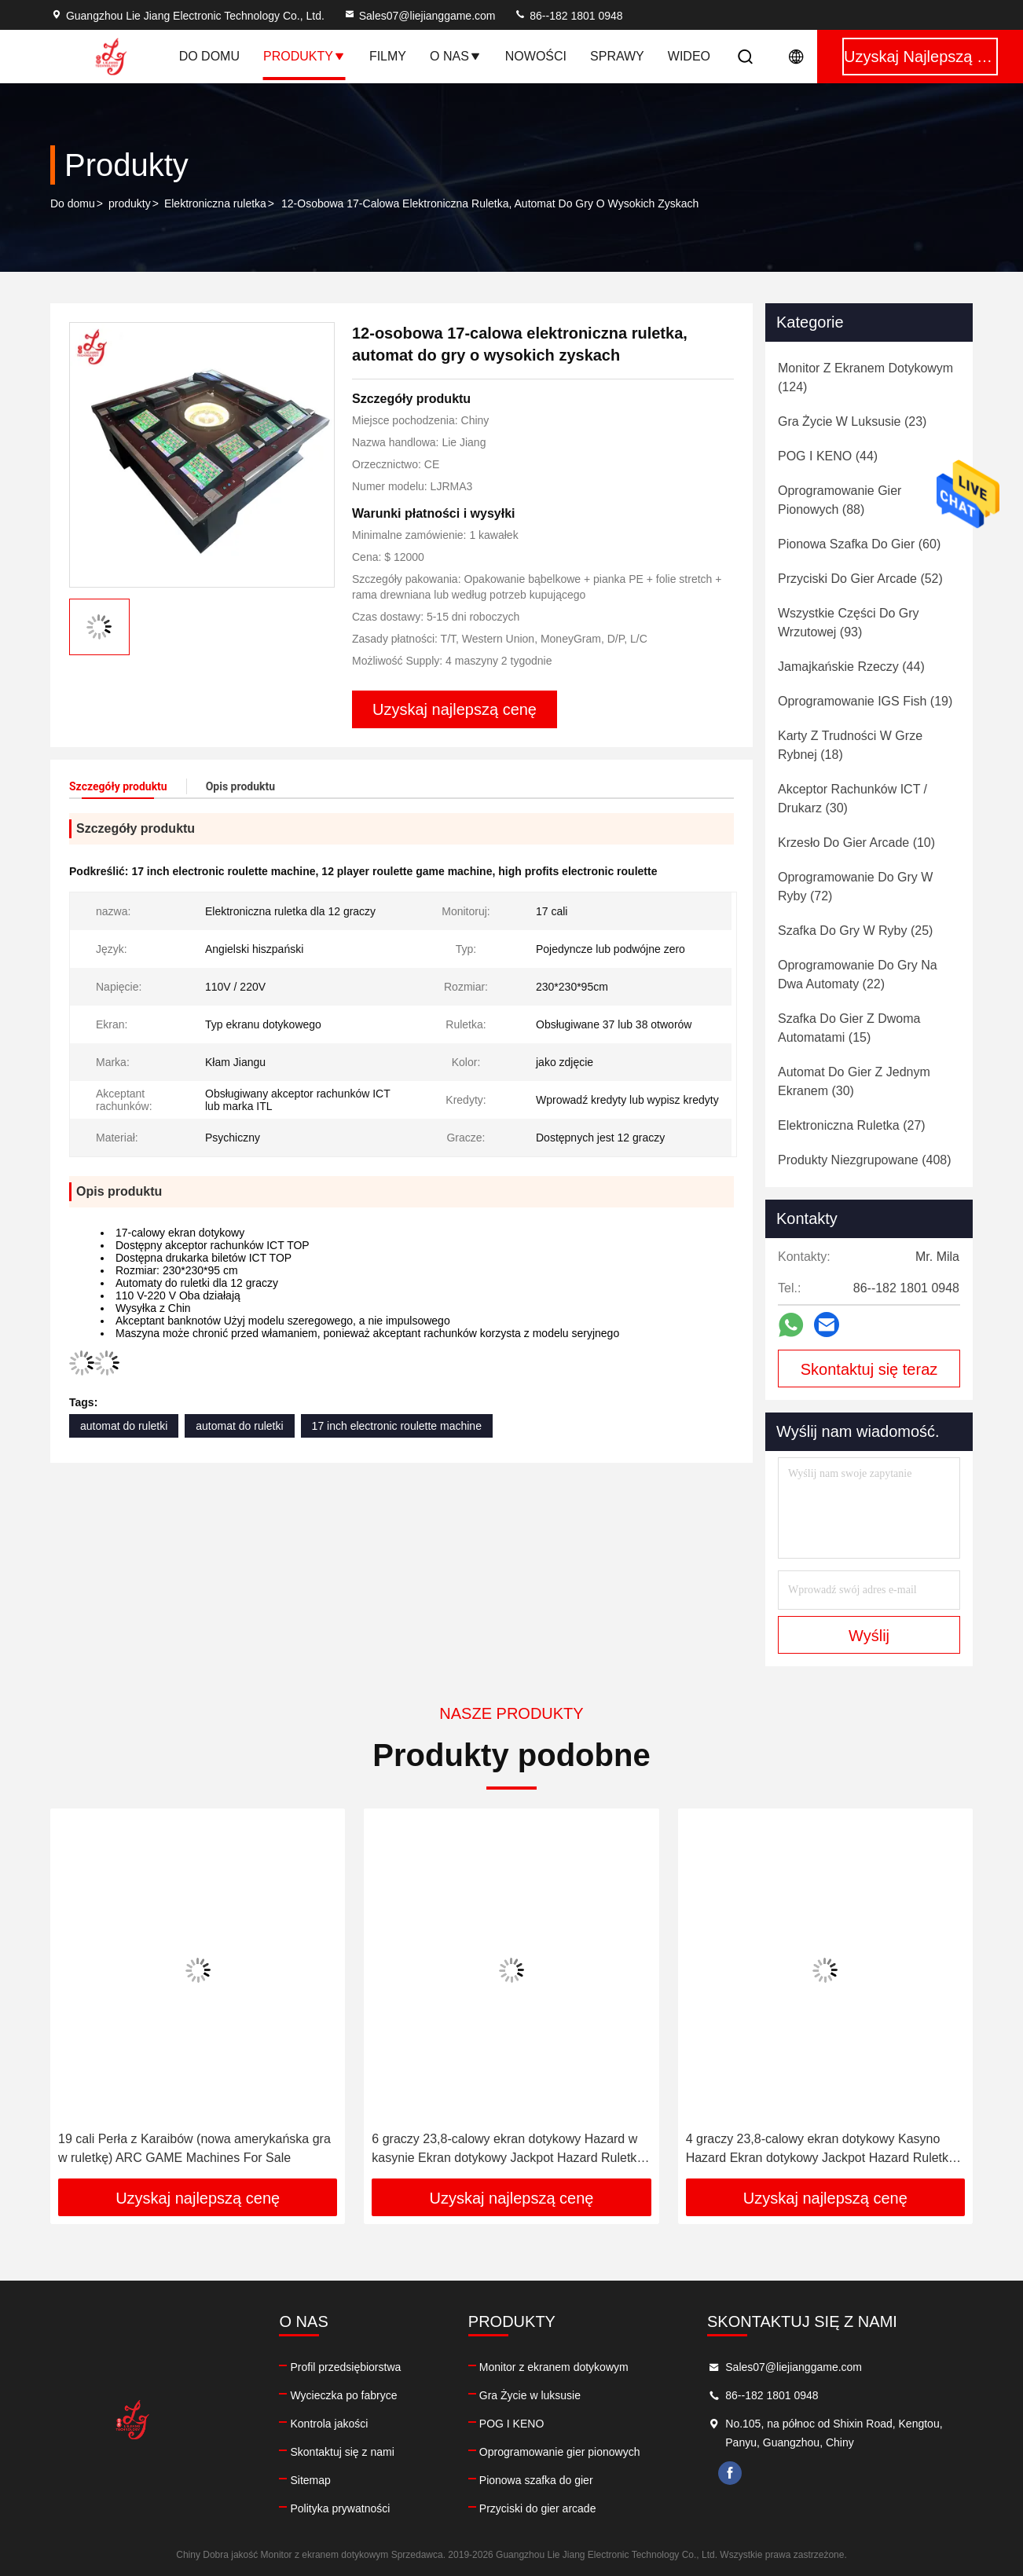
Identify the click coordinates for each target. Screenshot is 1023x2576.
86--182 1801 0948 (568, 15)
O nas (456, 56)
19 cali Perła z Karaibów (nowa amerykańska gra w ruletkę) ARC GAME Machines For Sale (194, 2148)
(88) (839, 500)
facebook (730, 2473)
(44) (828, 456)
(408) (865, 1160)
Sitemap (310, 2480)
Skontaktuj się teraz (869, 1369)
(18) (850, 745)
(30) (852, 798)
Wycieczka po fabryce (343, 2395)
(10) (856, 842)
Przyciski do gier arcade (537, 2508)
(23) (852, 421)
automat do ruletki (123, 1426)
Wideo (689, 56)
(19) (865, 701)
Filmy (387, 56)
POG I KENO (511, 2423)
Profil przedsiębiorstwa (345, 2367)
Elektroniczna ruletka (215, 203)
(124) (865, 377)
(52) (860, 578)
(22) (857, 974)
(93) (848, 622)
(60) (859, 544)
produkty (129, 203)
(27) (852, 1125)
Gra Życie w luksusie (530, 2395)
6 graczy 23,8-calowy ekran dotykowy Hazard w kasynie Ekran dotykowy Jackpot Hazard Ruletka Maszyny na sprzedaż (508, 2149)
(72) (855, 886)
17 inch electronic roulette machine (397, 1426)
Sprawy (617, 56)
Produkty (304, 56)
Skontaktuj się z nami (342, 2452)
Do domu (209, 56)
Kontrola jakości (329, 2423)
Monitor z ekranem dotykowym (554, 2367)
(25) (855, 930)
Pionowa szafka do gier (536, 2480)
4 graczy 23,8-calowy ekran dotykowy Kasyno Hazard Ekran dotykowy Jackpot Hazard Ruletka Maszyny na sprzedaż (820, 2149)
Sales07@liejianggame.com (419, 15)
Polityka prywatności (340, 2508)
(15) (849, 1028)
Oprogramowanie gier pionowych (559, 2452)
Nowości (535, 56)
